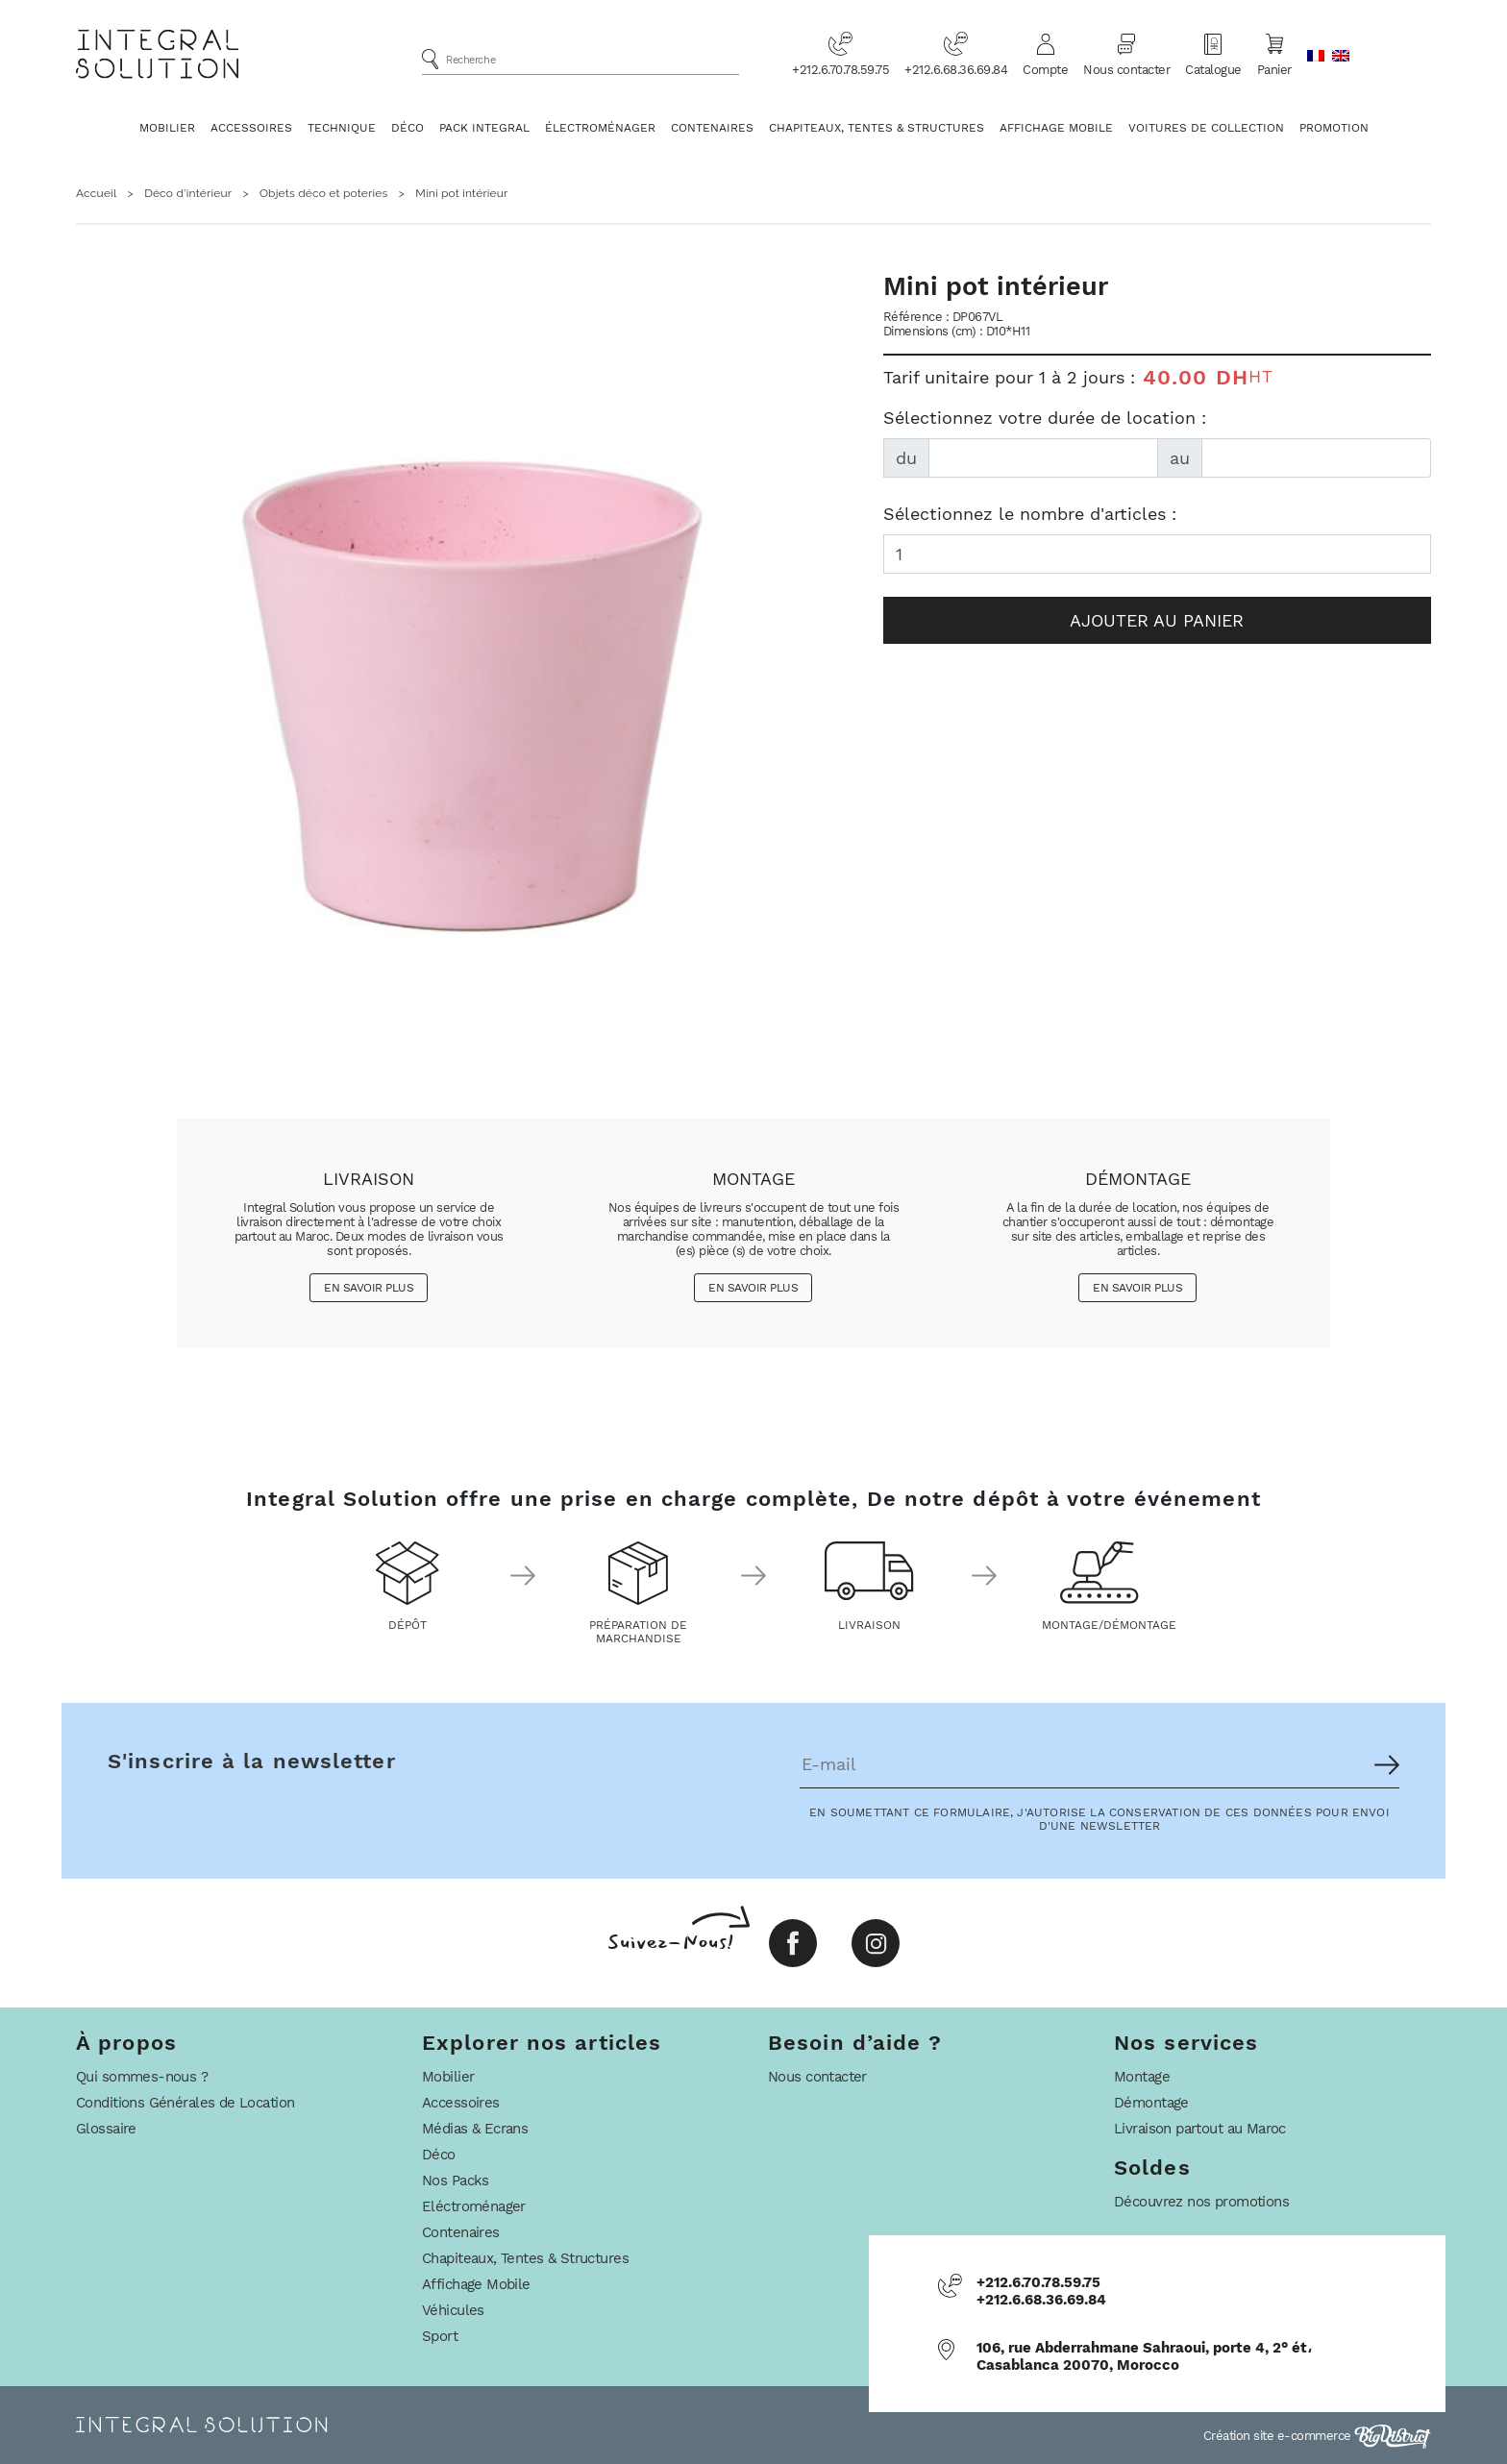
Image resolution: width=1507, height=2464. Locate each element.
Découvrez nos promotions (1201, 2201)
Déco (407, 128)
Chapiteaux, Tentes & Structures (876, 128)
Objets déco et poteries (323, 193)
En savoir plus (368, 1287)
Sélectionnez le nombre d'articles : (1029, 514)
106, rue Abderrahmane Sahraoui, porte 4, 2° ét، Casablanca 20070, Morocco (1144, 2356)
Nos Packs (455, 2180)
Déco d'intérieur (188, 193)
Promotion (1334, 128)
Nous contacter (1126, 54)
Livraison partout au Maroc (1200, 2128)
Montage (1142, 2076)
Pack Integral (484, 128)
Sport (439, 2336)
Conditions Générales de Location (185, 2102)
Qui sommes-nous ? (142, 2076)
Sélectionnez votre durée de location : (1044, 417)
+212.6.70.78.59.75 (840, 54)
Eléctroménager (474, 2206)
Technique (342, 128)
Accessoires (251, 128)
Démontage (1151, 2102)
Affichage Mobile (1056, 128)
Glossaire (106, 2128)
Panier (1274, 54)
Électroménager (600, 128)
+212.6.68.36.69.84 (955, 54)
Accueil (96, 193)
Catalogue (1213, 54)
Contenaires (712, 128)
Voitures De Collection (1206, 128)
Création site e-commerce (1317, 2435)
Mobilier (167, 128)
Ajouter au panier (1157, 620)
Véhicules (453, 2310)
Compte (1045, 54)
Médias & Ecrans (475, 2128)
